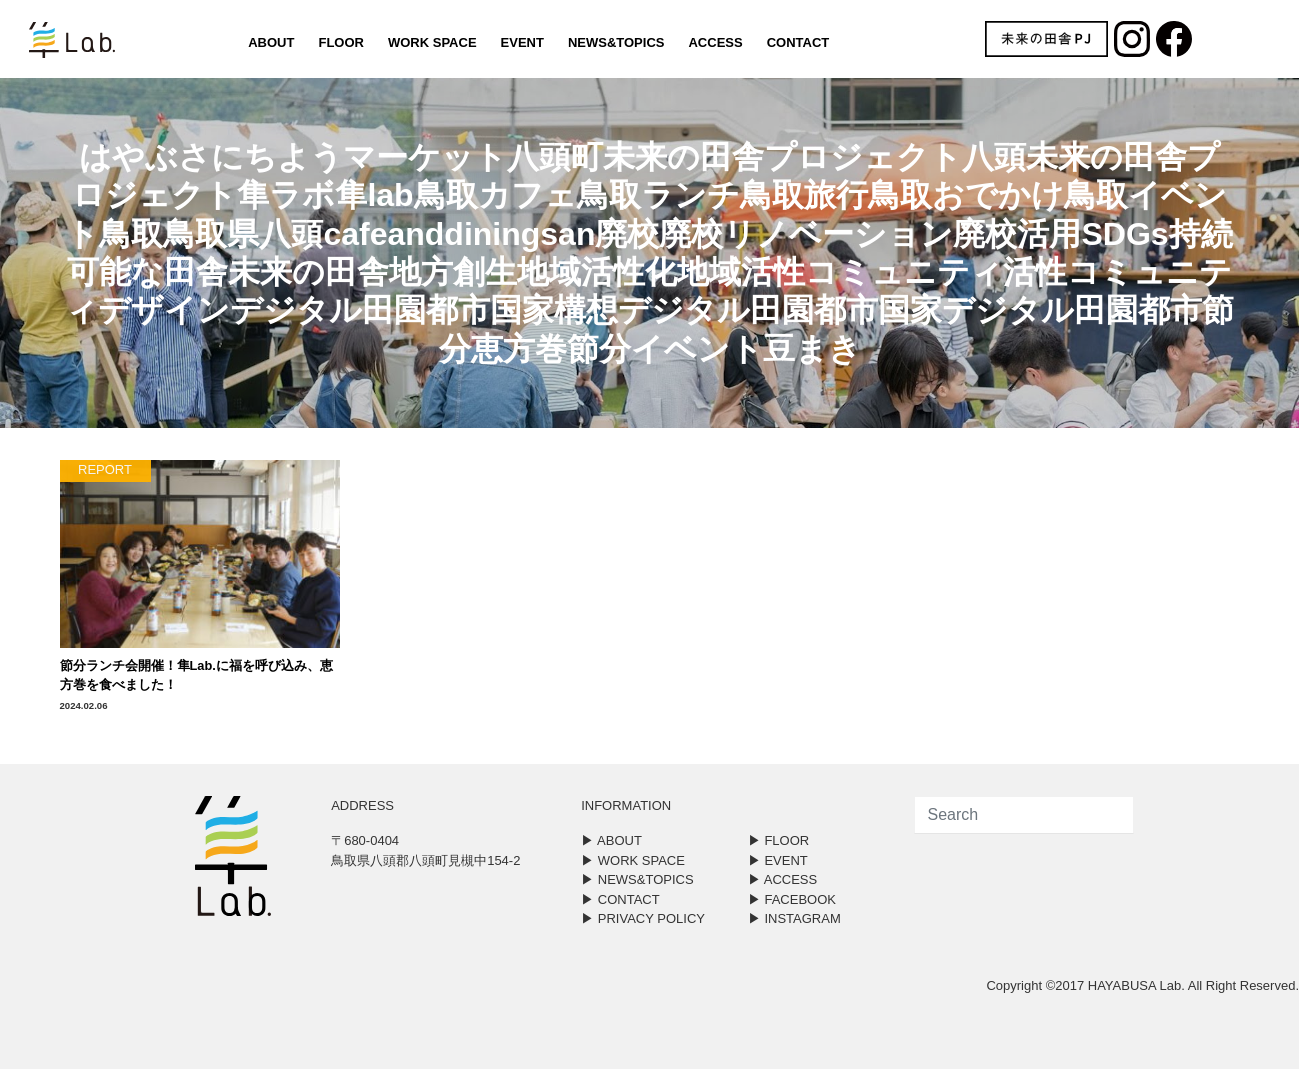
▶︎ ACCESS (782, 879)
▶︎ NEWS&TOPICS (637, 879)
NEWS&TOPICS (616, 42)
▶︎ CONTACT (620, 899)
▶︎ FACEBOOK (792, 899)
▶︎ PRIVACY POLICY (643, 918)
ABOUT (271, 42)
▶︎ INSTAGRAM (794, 918)
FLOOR (341, 42)
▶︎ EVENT (778, 860)
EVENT (522, 42)
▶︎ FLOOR (778, 840)
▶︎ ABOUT (611, 840)
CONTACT (798, 42)
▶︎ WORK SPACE (633, 860)
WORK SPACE (432, 42)
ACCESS (715, 42)
